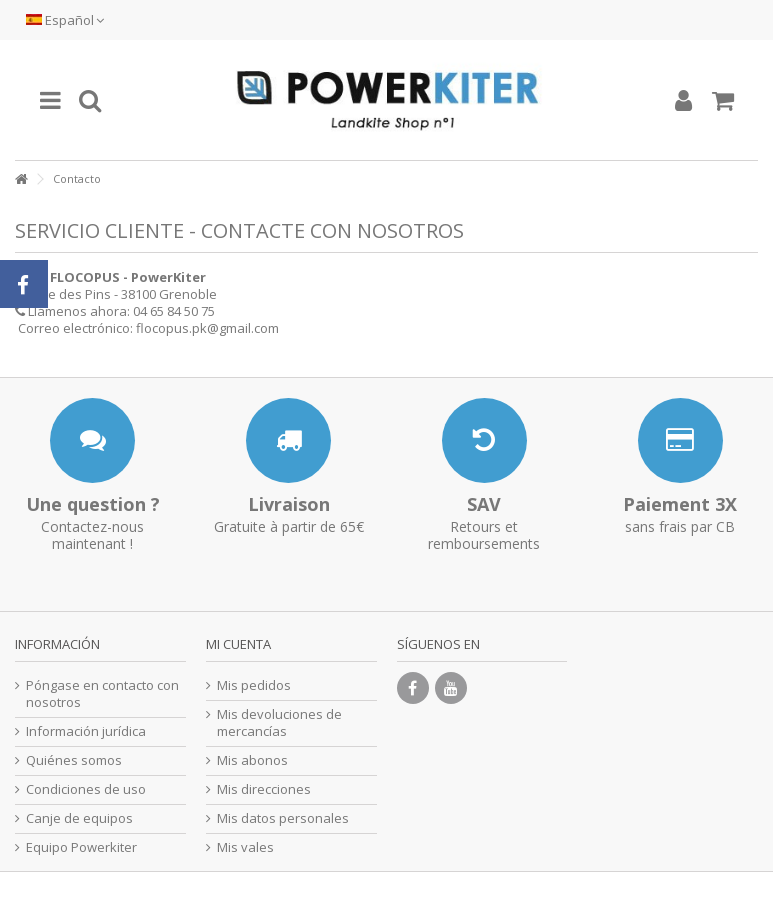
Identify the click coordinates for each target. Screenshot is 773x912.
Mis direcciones (264, 789)
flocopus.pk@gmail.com (207, 328)
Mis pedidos (254, 685)
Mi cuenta (238, 644)
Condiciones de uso (86, 789)
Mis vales (245, 847)
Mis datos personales (283, 818)
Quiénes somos (74, 760)
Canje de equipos (79, 818)
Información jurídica (86, 731)
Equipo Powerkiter (81, 847)
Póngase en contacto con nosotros (102, 694)
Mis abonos (252, 760)
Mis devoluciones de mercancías (279, 723)
